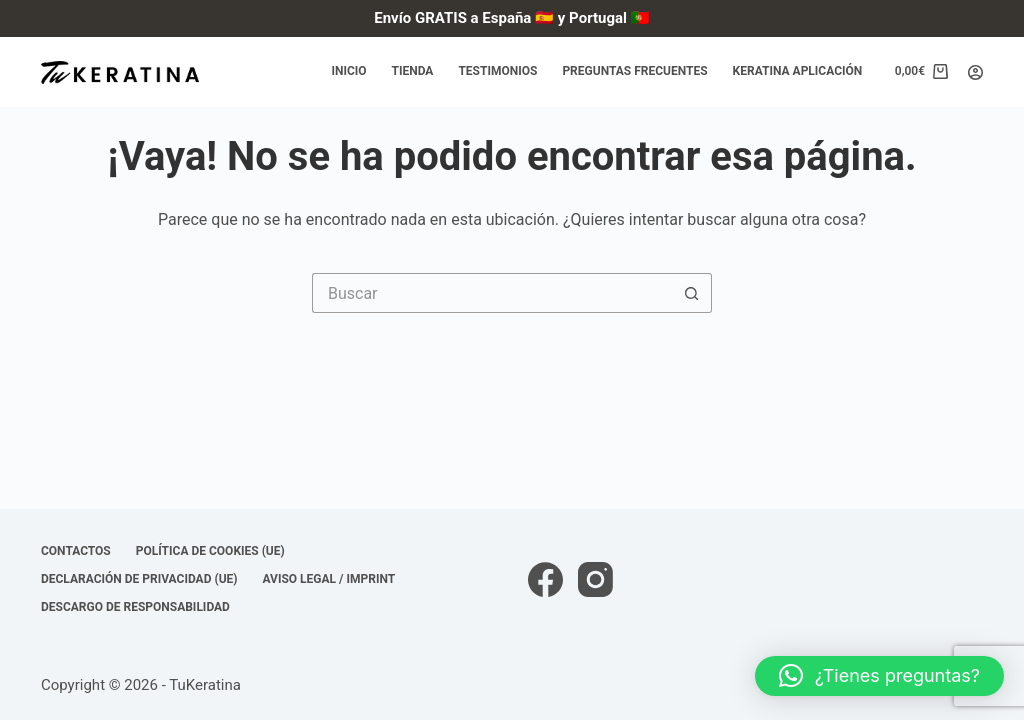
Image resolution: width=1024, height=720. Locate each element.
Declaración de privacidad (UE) (139, 579)
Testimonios (497, 71)
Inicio (348, 71)
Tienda (413, 71)
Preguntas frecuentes (634, 71)
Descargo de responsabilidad (135, 607)
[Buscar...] (492, 293)
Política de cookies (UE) (210, 551)
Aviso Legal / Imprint (329, 579)
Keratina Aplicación (798, 71)
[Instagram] (595, 579)
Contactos (76, 551)
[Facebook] (545, 579)
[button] (879, 676)
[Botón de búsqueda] (692, 293)
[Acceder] (975, 72)
